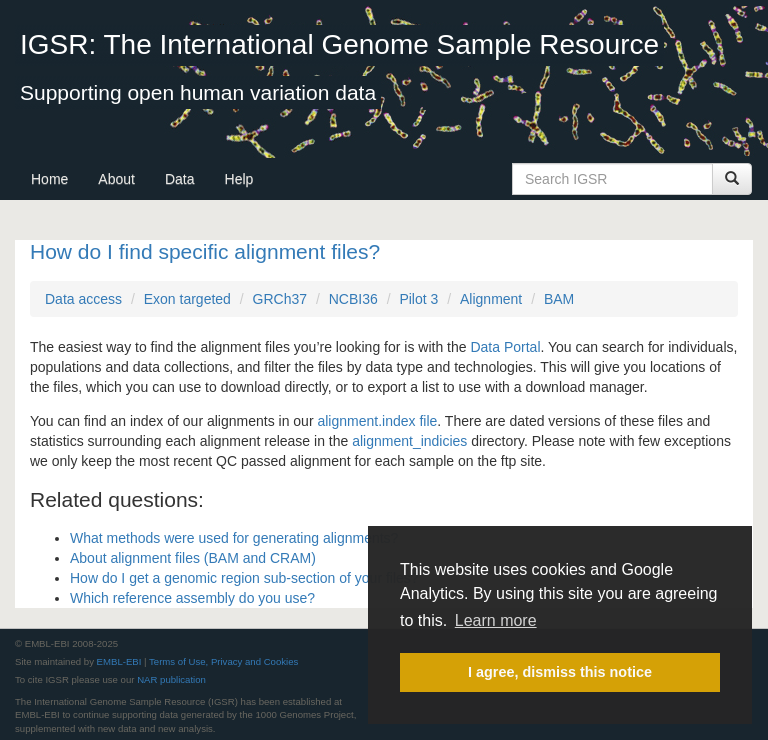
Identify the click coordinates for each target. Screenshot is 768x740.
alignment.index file (377, 421)
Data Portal (505, 347)
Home (49, 179)
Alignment (491, 299)
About (116, 179)
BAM (559, 299)
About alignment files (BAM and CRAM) (193, 558)
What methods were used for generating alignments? (234, 538)
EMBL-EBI (119, 661)
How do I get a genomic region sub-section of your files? (244, 578)
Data (180, 179)
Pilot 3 (418, 299)
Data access (83, 299)
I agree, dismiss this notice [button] (560, 672)
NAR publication (171, 679)
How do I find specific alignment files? (205, 251)
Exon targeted (187, 299)
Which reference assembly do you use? (192, 598)
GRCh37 (280, 299)
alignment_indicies (409, 441)
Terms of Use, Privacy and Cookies (223, 661)
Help (239, 179)
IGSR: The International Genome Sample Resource (339, 44)
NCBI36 (353, 299)
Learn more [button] (496, 620)
